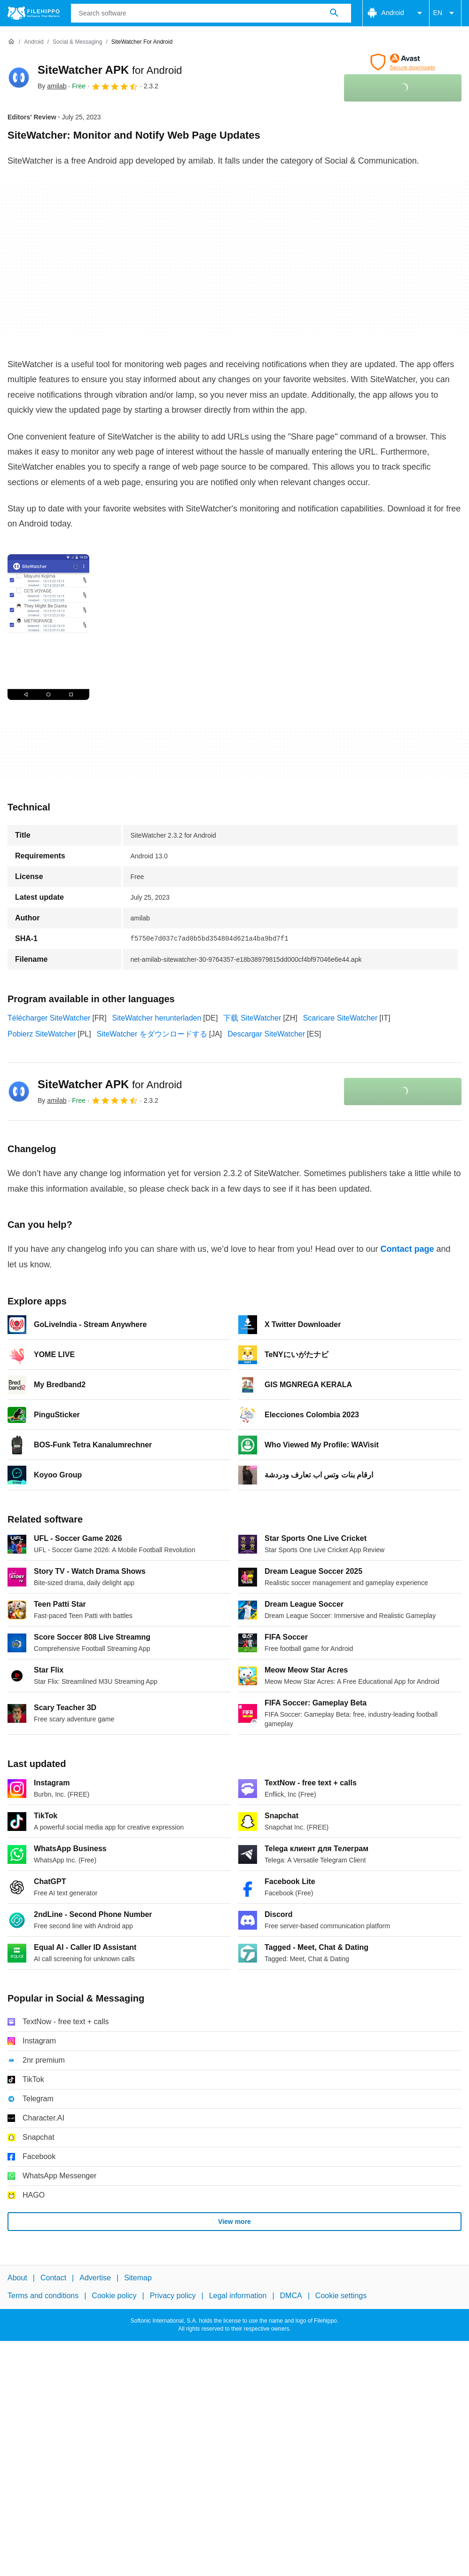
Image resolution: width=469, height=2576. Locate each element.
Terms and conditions (43, 2296)
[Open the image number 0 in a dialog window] (48, 627)
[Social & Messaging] (77, 42)
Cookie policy (114, 2296)
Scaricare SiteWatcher (340, 1018)
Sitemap (138, 2278)
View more (234, 2221)
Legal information (238, 2296)
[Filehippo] (34, 13)
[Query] (211, 13)
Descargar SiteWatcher (266, 1034)
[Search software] (334, 13)
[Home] (11, 42)
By (52, 86)
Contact (53, 2278)
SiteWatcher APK (110, 69)
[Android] (33, 42)
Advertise (95, 2278)
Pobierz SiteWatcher (42, 1034)
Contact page (407, 1249)
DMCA (291, 2296)
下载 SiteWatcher (252, 1018)
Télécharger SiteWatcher (49, 1018)
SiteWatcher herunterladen (157, 1018)
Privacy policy (173, 2296)
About (17, 2278)
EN (445, 13)
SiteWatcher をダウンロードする (152, 1034)
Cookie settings (341, 2296)
